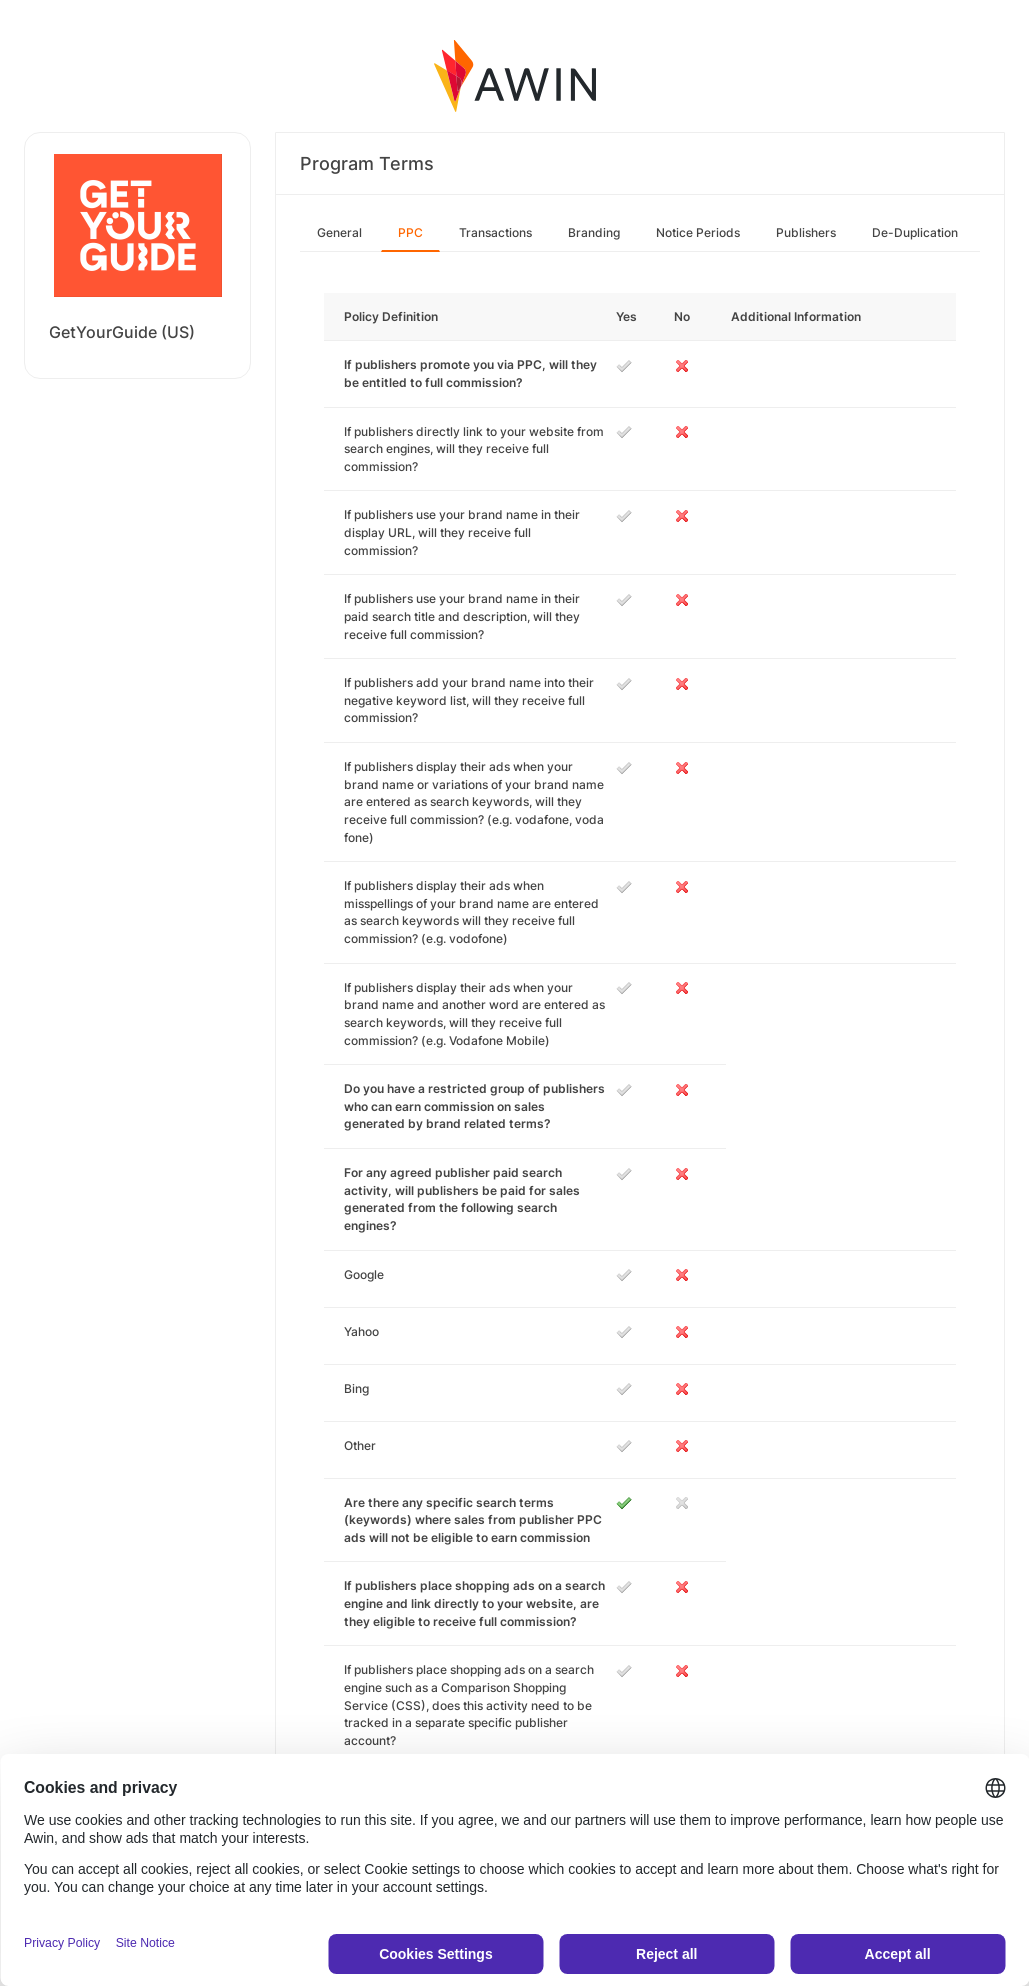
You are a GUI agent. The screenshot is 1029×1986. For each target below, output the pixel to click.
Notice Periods (698, 232)
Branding (594, 232)
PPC (410, 232)
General (339, 232)
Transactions (495, 232)
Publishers (806, 232)
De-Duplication (915, 232)
